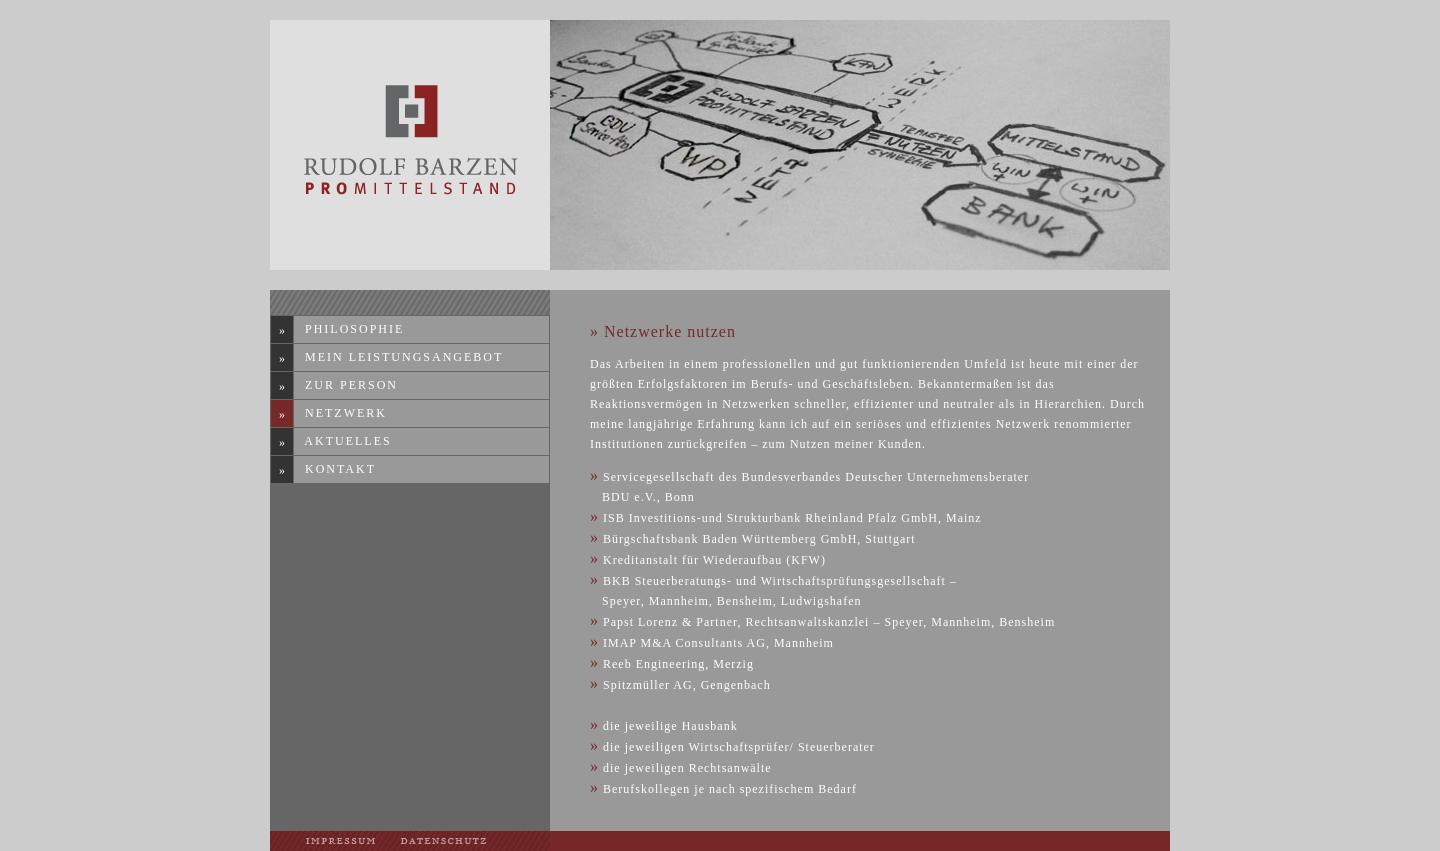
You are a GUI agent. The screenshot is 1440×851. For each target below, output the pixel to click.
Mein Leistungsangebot (399, 357)
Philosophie (349, 329)
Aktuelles (343, 441)
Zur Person (346, 385)
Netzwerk (341, 413)
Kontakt (335, 469)
